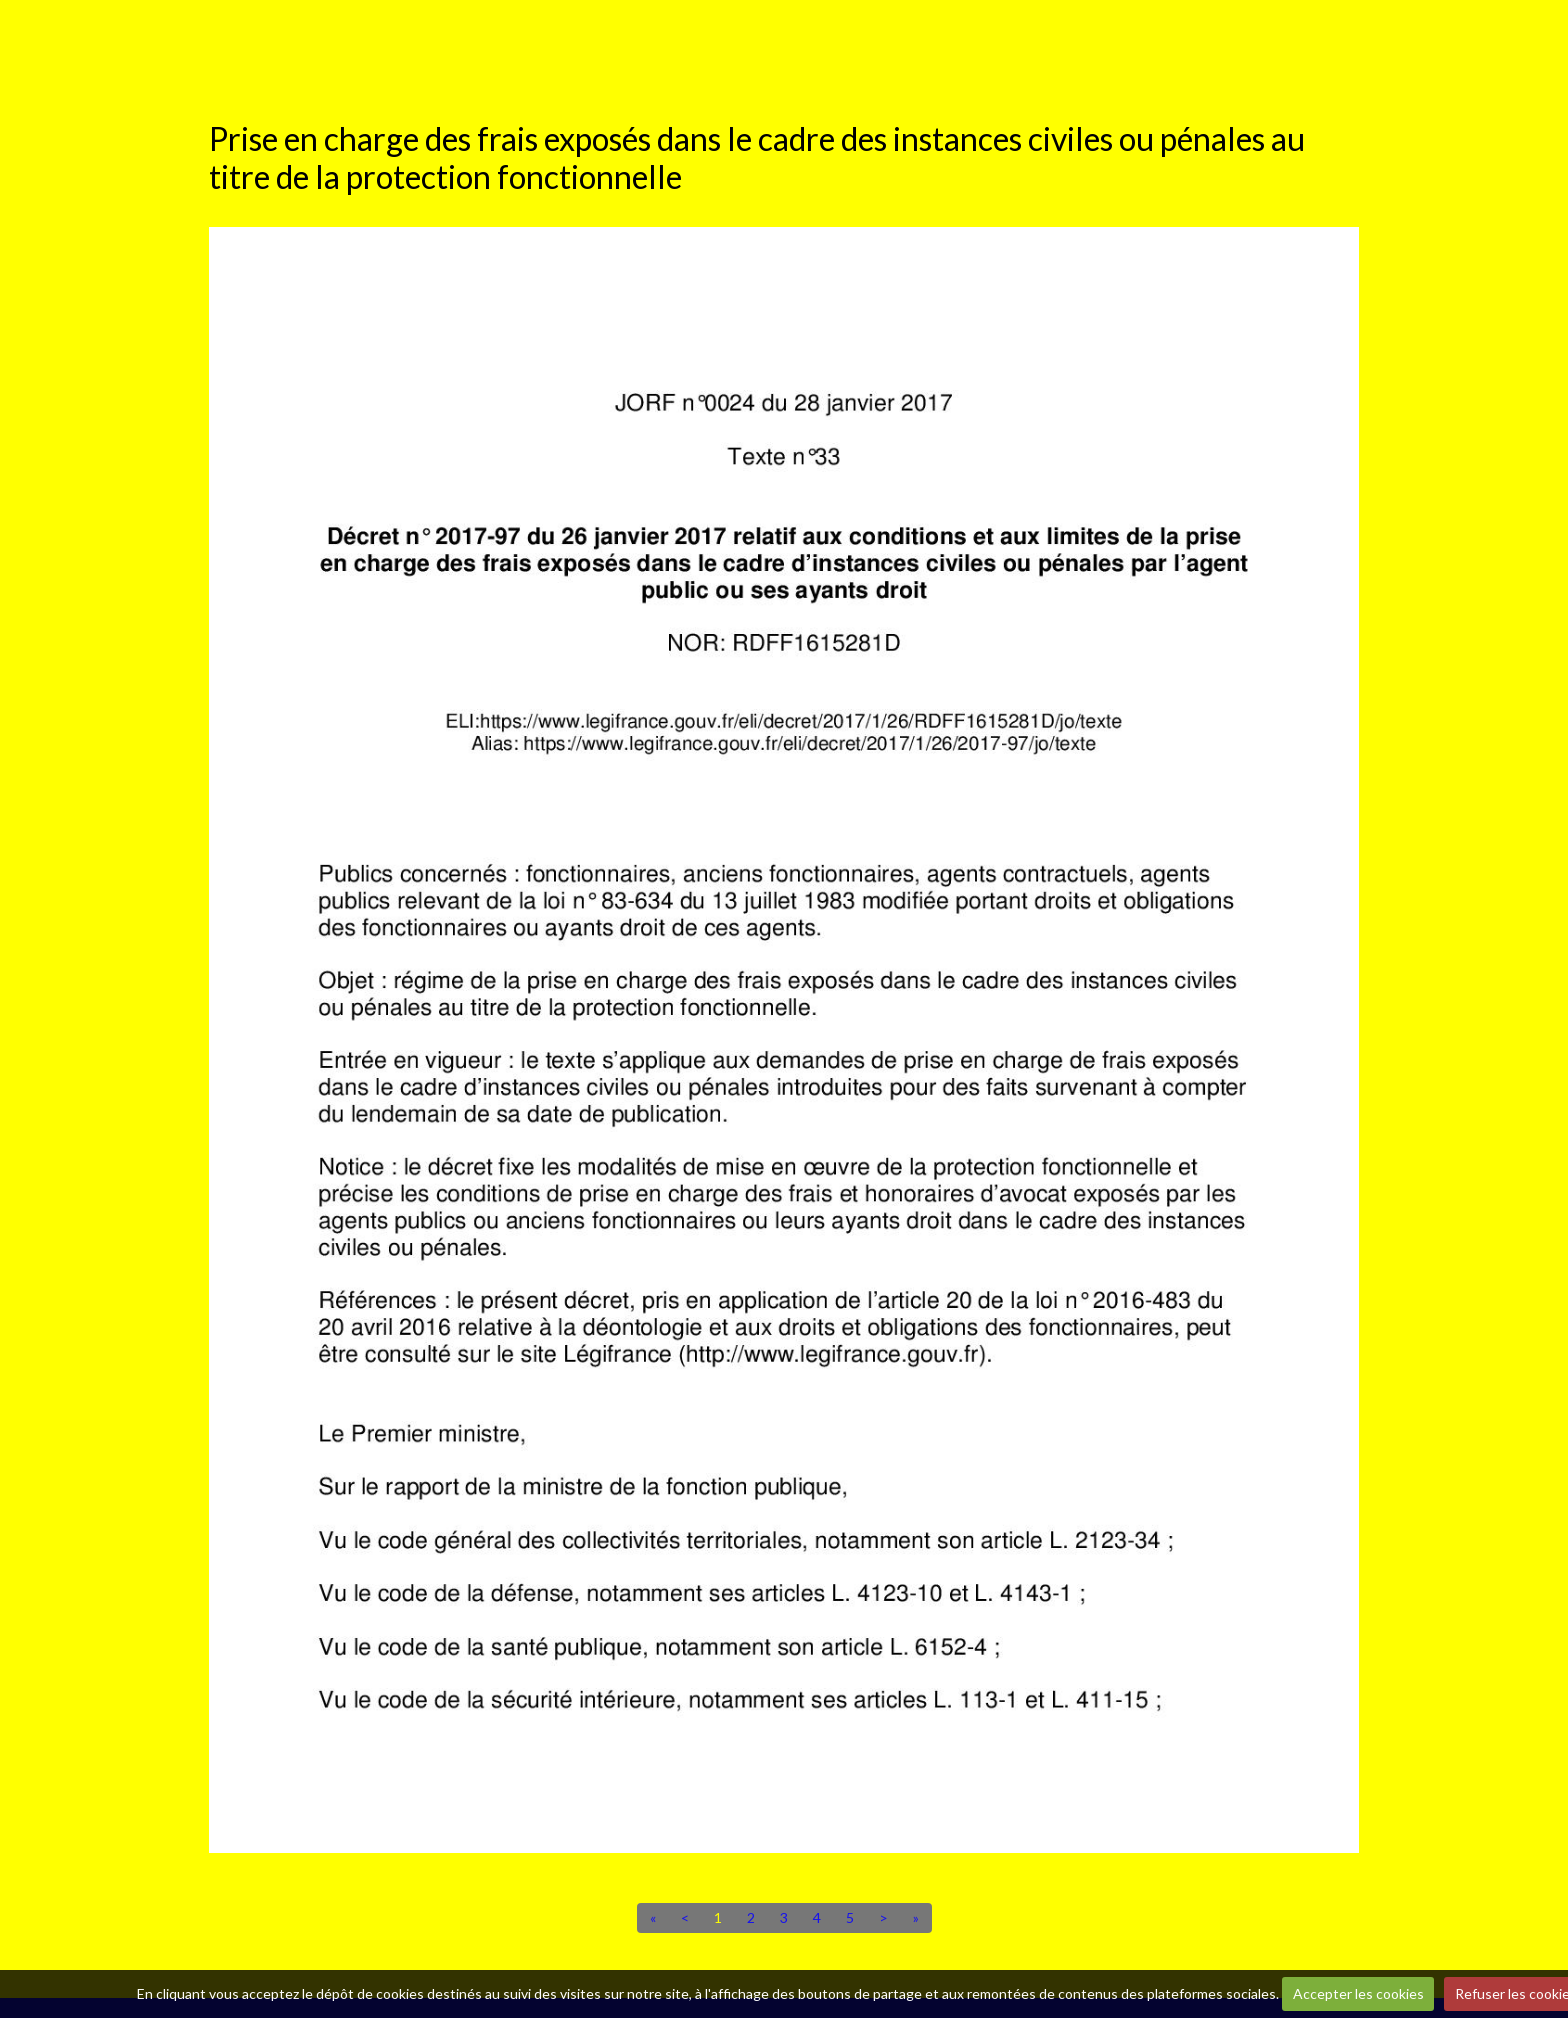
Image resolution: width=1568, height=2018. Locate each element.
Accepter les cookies (1358, 1993)
